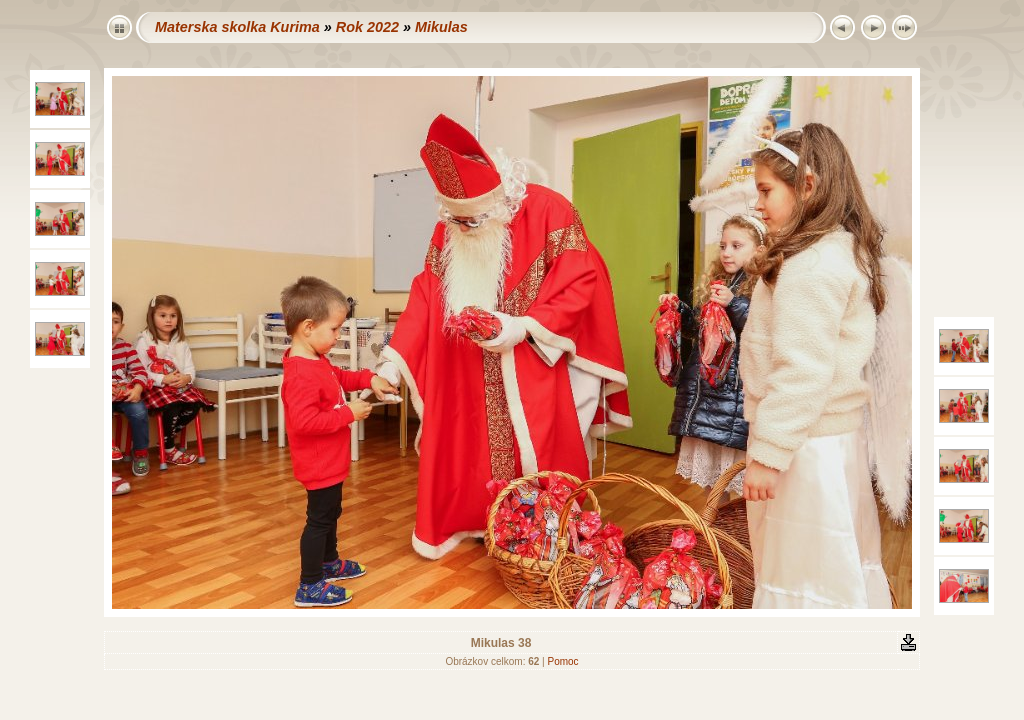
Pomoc (562, 661)
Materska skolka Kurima (237, 27)
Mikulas (441, 27)
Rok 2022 (367, 27)
